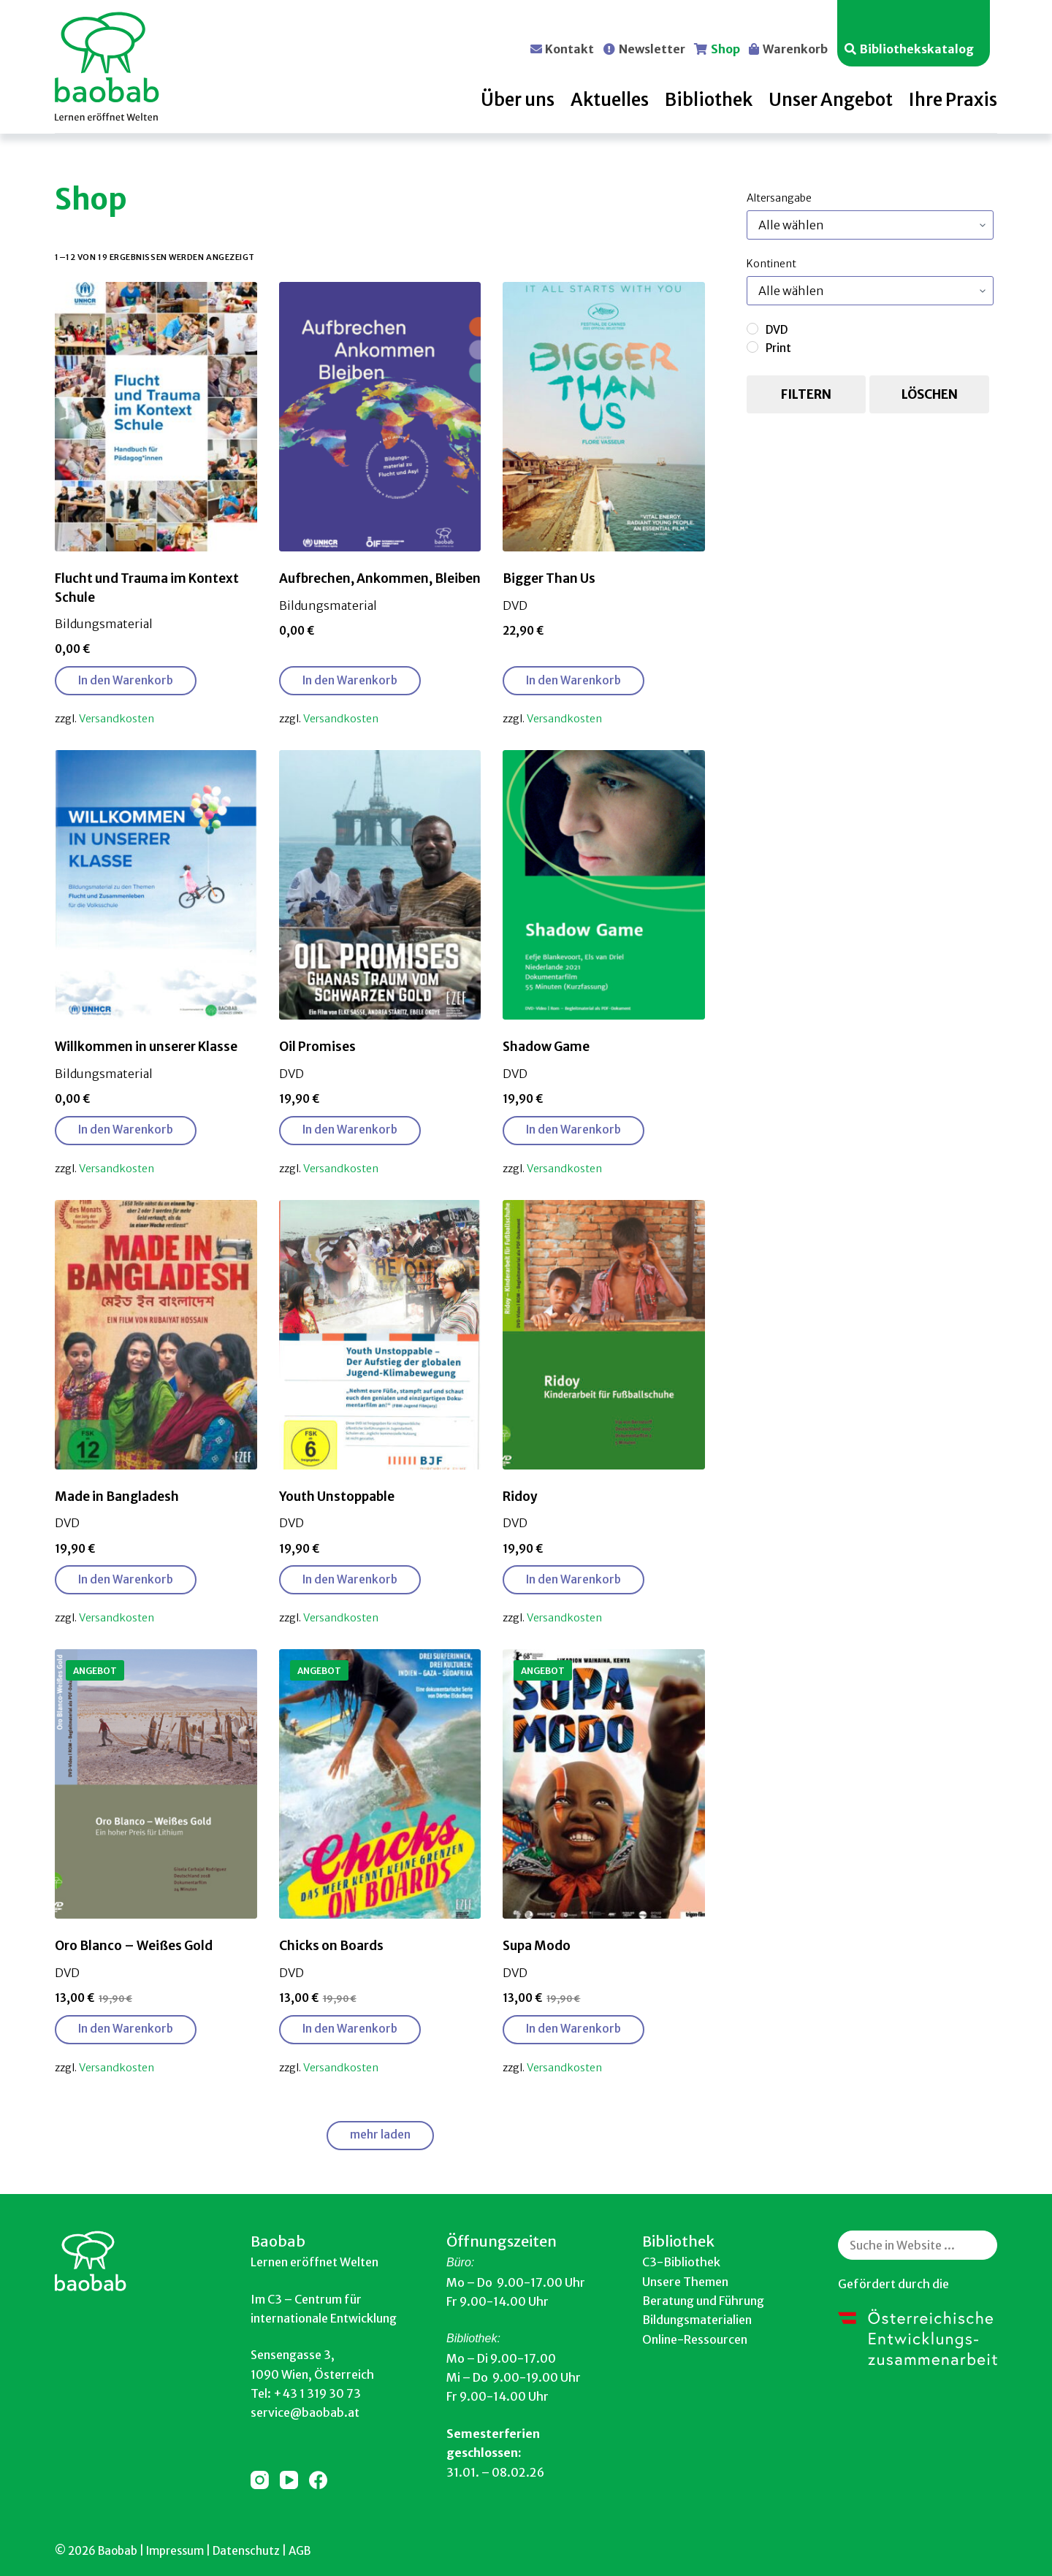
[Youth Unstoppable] (380, 1334)
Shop (725, 48)
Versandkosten (116, 718)
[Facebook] (318, 2480)
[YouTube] (289, 2480)
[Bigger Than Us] (604, 416)
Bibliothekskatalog (917, 48)
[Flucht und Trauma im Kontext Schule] (156, 416)
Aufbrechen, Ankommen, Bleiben (380, 578)
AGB (299, 2551)
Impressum (175, 2551)
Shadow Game (546, 1047)
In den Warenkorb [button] (125, 680)
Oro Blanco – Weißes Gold (134, 1946)
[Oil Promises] (380, 885)
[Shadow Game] (604, 885)
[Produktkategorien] (870, 225)
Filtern (806, 394)
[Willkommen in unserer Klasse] (156, 885)
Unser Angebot (831, 99)
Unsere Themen (685, 2281)
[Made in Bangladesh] (156, 1334)
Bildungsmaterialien (697, 2319)
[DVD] (752, 329)
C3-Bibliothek (681, 2262)
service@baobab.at (305, 2412)
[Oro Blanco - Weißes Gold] (156, 1784)
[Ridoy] (604, 1334)
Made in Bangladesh (117, 1496)
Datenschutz (246, 2551)
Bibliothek (708, 99)
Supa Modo (537, 1946)
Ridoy (520, 1496)
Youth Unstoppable (336, 1496)
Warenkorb (795, 48)
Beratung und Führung (703, 2300)
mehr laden (380, 2134)
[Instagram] (260, 2480)
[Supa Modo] (604, 1784)
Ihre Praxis (953, 99)
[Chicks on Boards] (380, 1784)
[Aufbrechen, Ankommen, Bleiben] (380, 416)
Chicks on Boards (331, 1946)
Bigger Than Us (549, 578)
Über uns (517, 99)
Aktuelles (610, 99)
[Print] (752, 347)
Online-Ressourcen (694, 2339)
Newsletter (652, 48)
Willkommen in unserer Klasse (146, 1047)
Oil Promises (317, 1047)
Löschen (930, 394)
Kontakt (569, 48)
